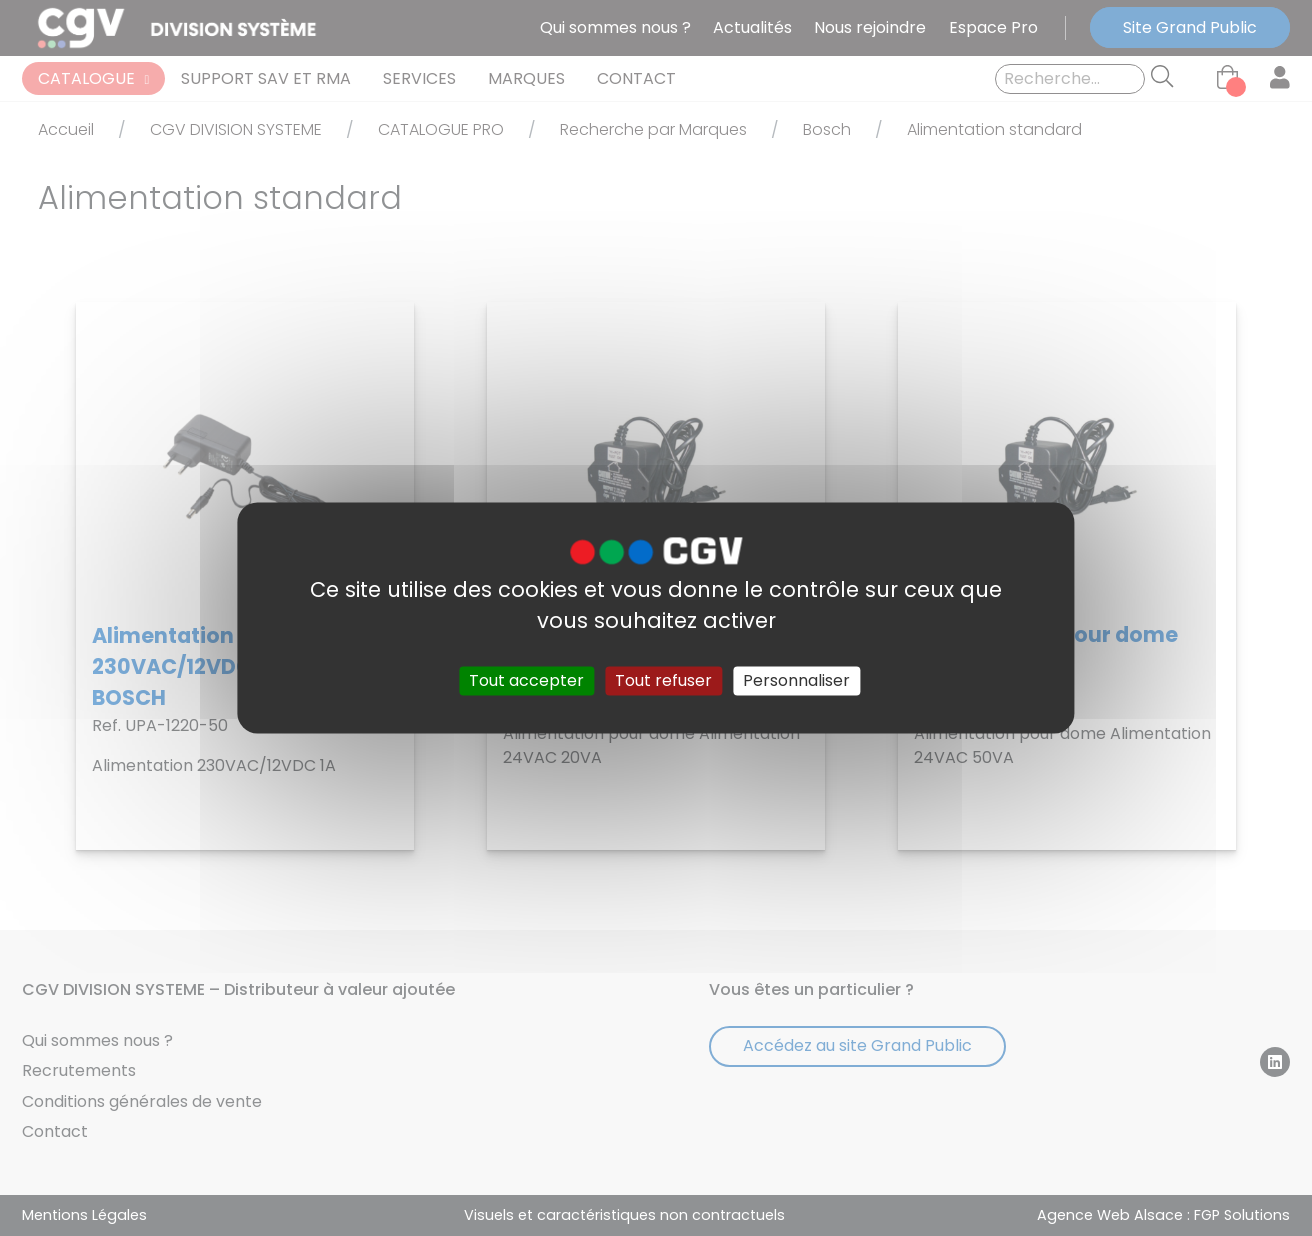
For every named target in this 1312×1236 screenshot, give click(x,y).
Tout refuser (663, 680)
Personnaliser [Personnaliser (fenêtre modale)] (796, 680)
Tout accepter (526, 680)
